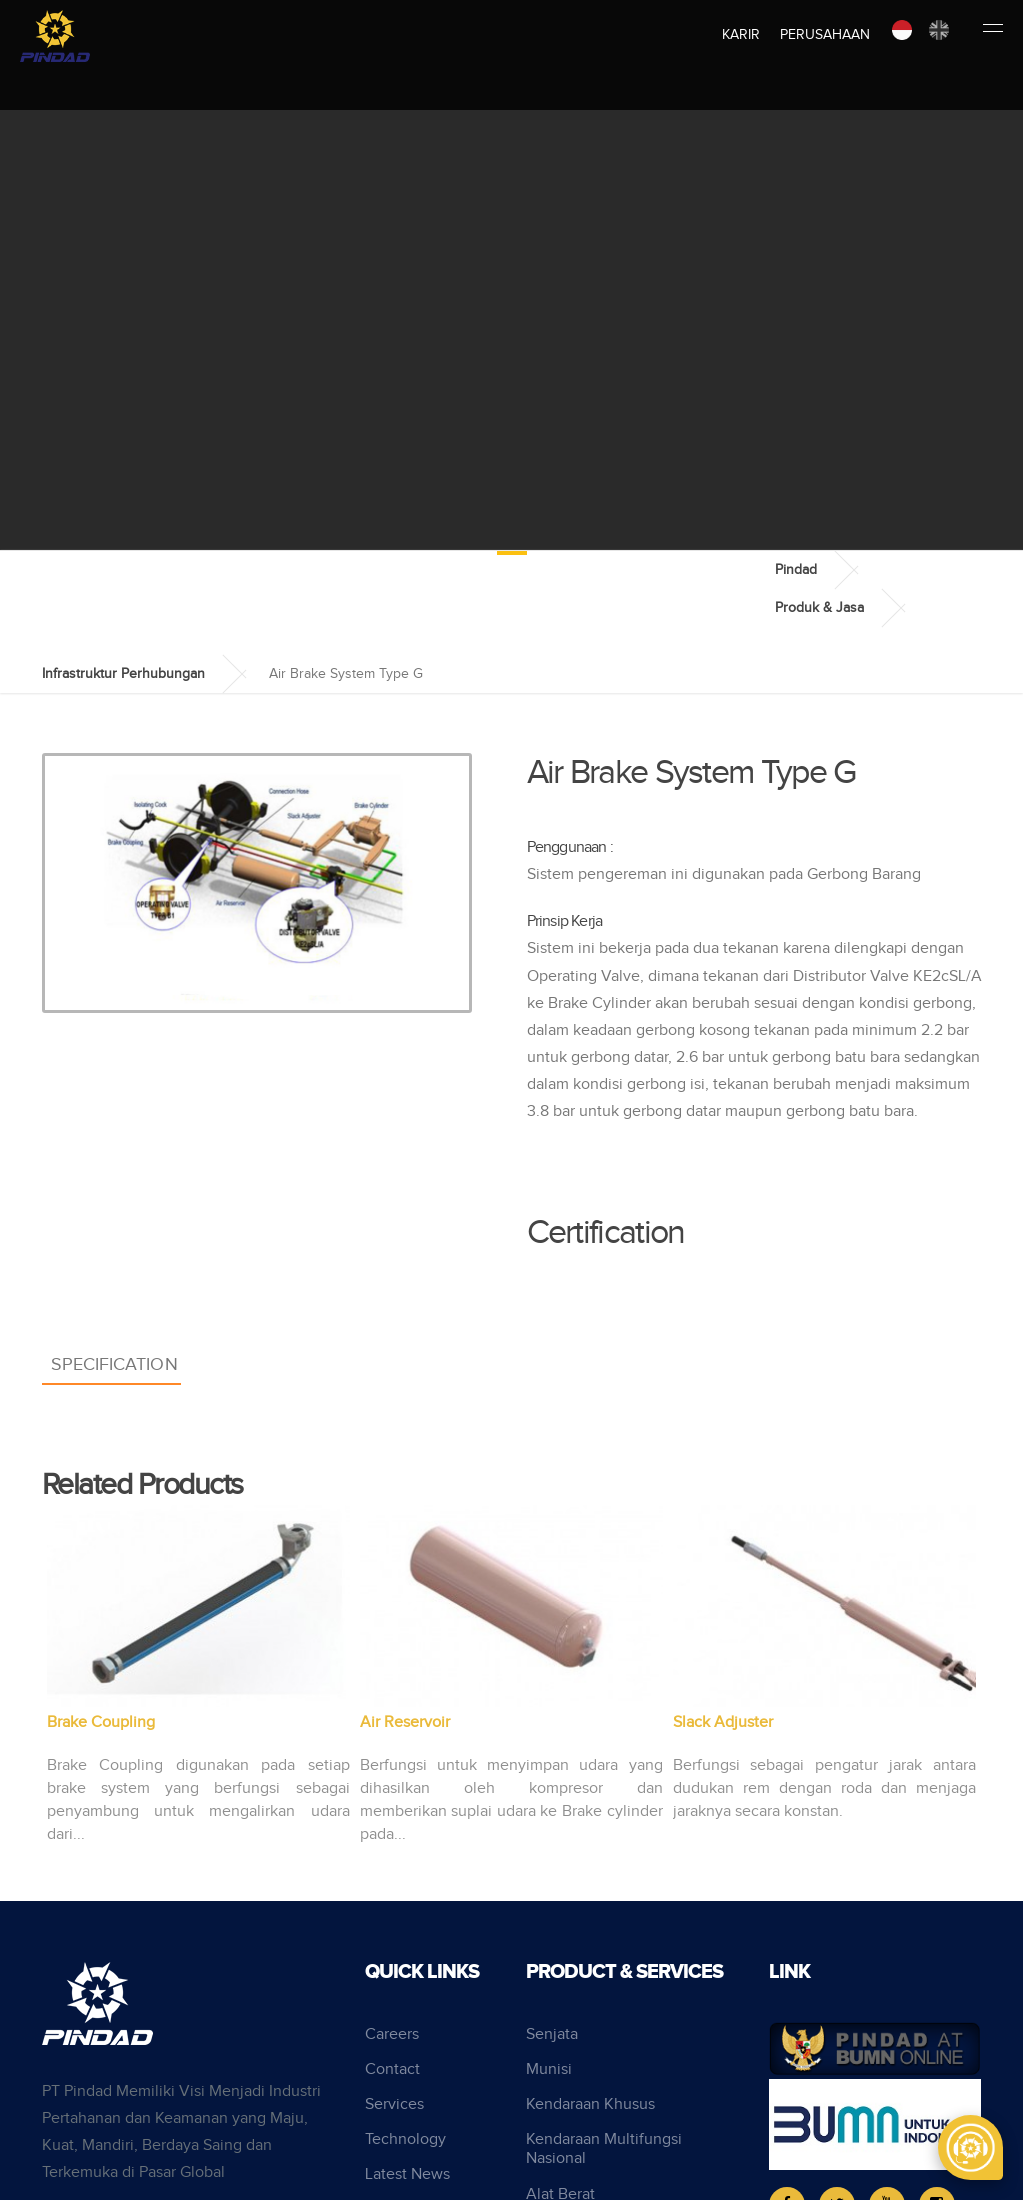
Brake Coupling (101, 1722)
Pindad (796, 570)
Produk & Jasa (819, 608)
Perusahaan (825, 35)
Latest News (407, 2174)
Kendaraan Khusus (590, 2104)
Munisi (549, 2069)
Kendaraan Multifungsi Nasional (604, 2149)
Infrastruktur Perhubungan (123, 674)
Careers (392, 2034)
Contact (392, 2069)
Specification (114, 1364)
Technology (405, 2139)
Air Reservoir (405, 1722)
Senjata (552, 2034)
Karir (741, 35)
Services (394, 2104)
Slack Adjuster (723, 1722)
